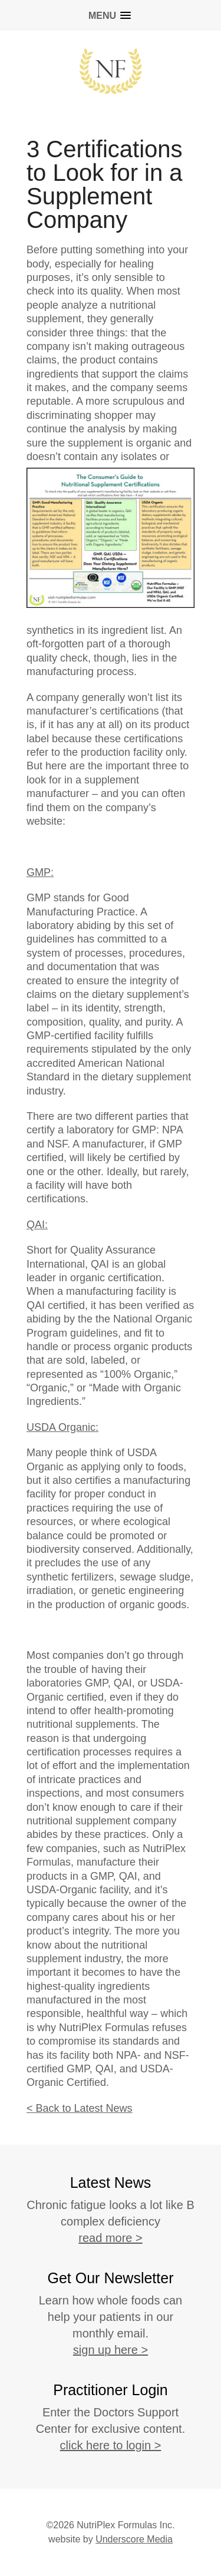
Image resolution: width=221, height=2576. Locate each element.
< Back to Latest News (80, 2108)
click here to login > (110, 2445)
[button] (110, 13)
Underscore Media (134, 2539)
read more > (110, 2237)
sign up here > (110, 2349)
